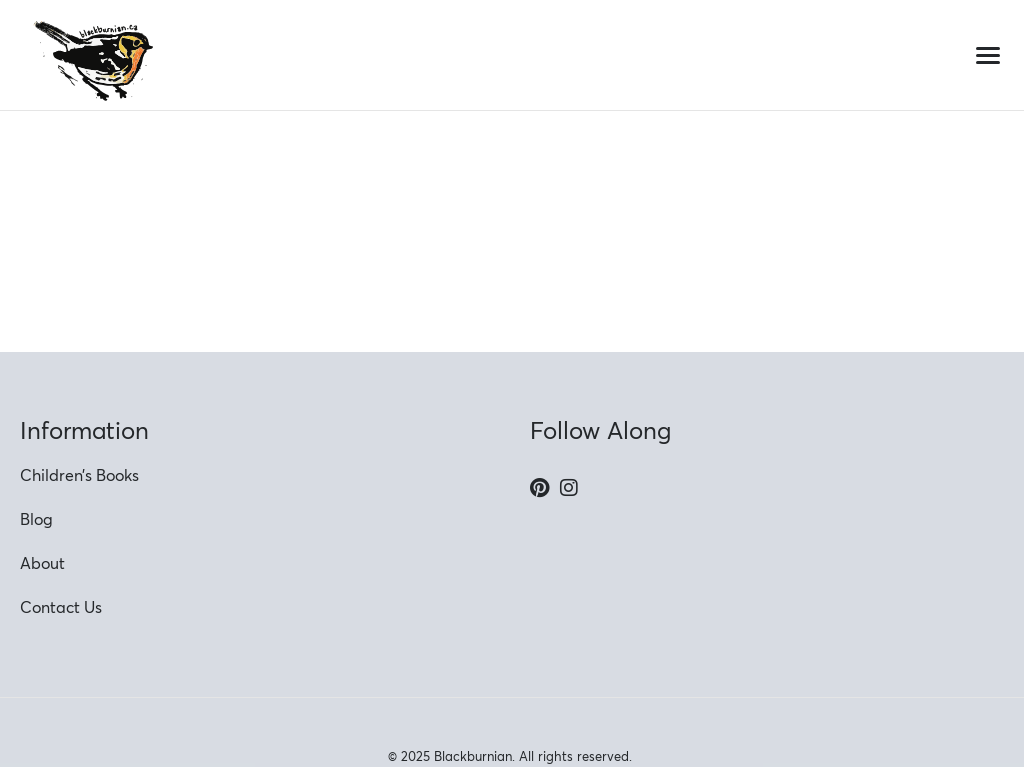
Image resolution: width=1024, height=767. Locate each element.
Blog (36, 519)
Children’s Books (79, 475)
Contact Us (61, 607)
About (42, 563)
